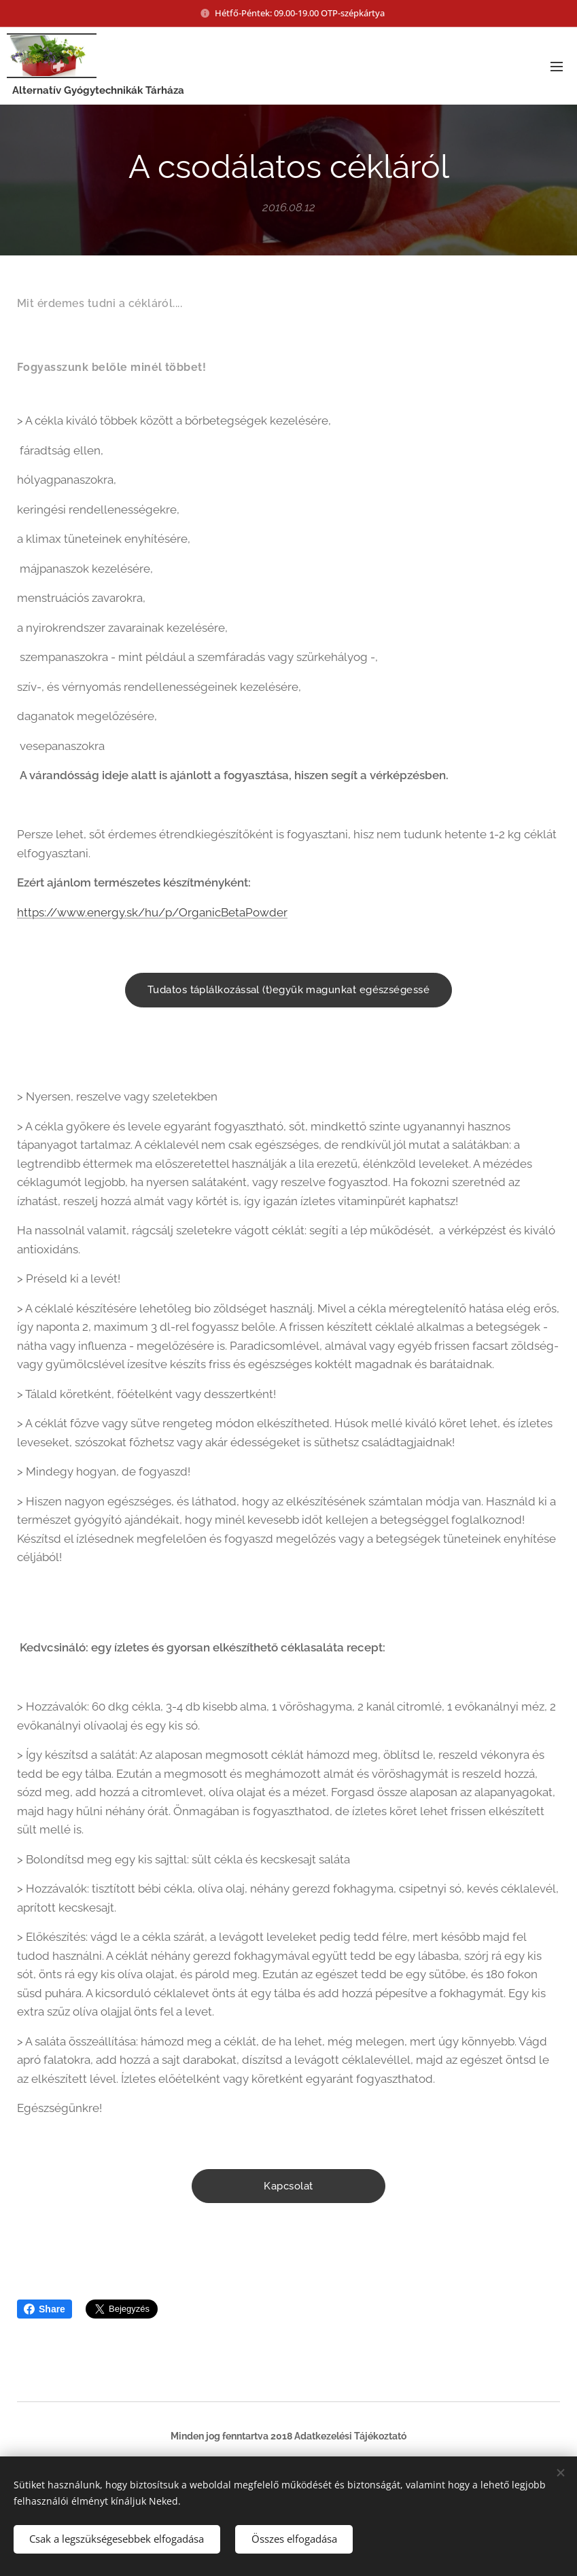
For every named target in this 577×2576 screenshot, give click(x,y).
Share (44, 2309)
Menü (556, 66)
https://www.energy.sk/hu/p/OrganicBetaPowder (152, 912)
